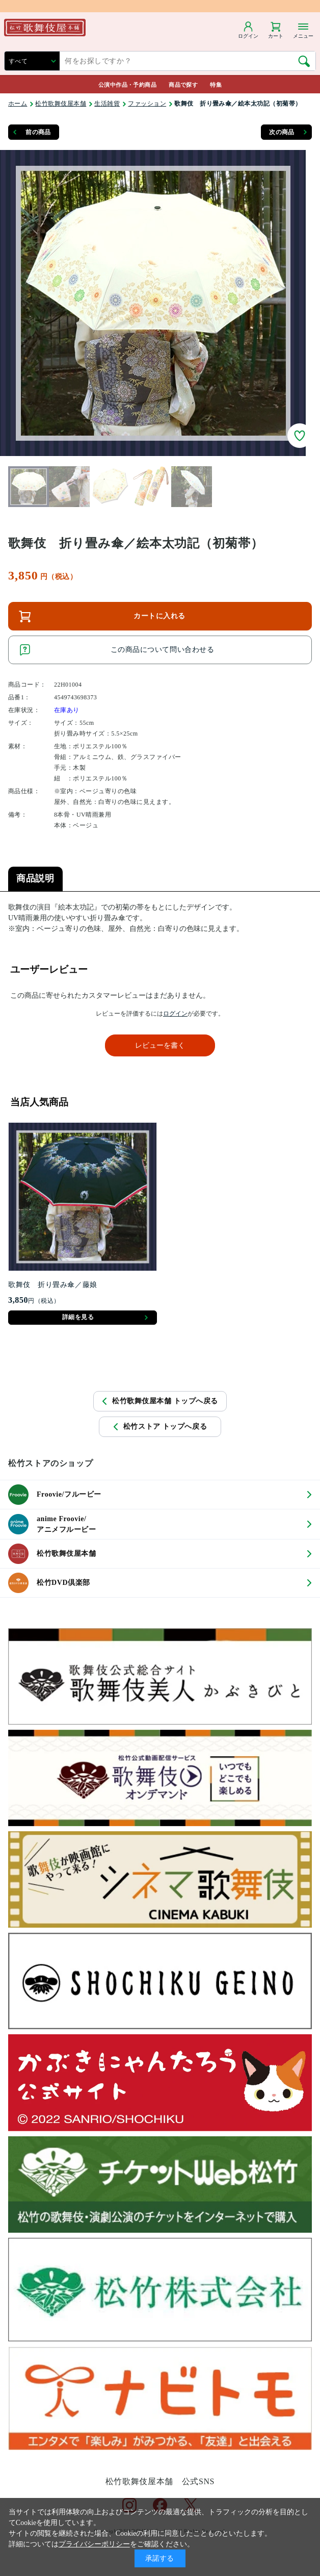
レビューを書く (160, 1045)
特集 (216, 85)
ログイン (175, 1013)
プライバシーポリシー (94, 2544)
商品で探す (183, 85)
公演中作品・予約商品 (127, 85)
